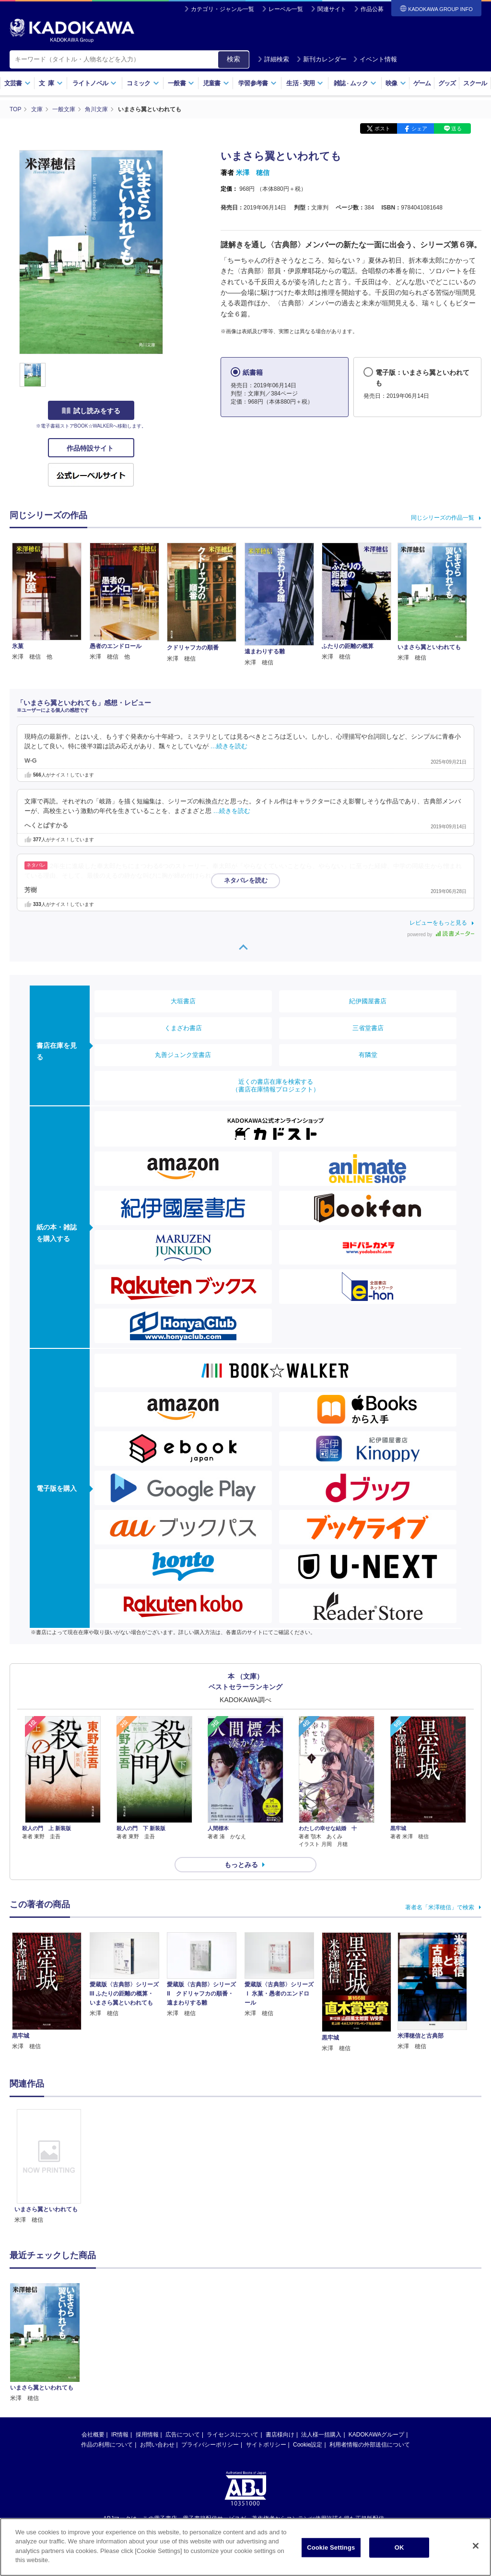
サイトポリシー (266, 2346)
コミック (143, 83)
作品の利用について (107, 2346)
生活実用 (304, 83)
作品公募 (372, 9)
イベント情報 (375, 59)
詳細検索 (273, 59)
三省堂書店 (368, 1028)
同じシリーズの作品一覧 (442, 517)
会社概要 (93, 2335)
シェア (419, 128)
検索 (233, 59)
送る (456, 128)
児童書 (216, 83)
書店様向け (280, 2335)
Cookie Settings (331, 2547)
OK (399, 2547)
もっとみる (241, 1864)
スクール (475, 83)
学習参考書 (257, 83)
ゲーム (422, 83)
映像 (396, 83)
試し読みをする (91, 411)
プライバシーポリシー (210, 2346)
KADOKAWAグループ (376, 2335)
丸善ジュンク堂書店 (183, 1054)
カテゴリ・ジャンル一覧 (222, 9)
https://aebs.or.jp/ (211, 2435)
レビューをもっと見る (438, 922)
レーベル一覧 (286, 9)
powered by (441, 934)
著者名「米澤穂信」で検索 (439, 1907)
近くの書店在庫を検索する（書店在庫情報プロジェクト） (275, 1085)
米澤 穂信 (252, 172)
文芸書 (17, 83)
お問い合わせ (157, 2346)
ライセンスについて (232, 2335)
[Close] (475, 2545)
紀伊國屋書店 (367, 1001)
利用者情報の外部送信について (369, 2346)
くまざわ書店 (183, 1028)
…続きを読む (229, 746)
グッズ (447, 83)
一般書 (181, 83)
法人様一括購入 (321, 2335)
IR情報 (120, 2335)
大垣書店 (183, 1001)
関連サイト (331, 9)
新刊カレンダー (321, 59)
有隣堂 (368, 1054)
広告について (182, 2335)
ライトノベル (94, 83)
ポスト (382, 128)
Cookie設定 (307, 2346)
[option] (49, 2167)
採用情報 (147, 2335)
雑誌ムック (355, 83)
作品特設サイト (91, 448)
